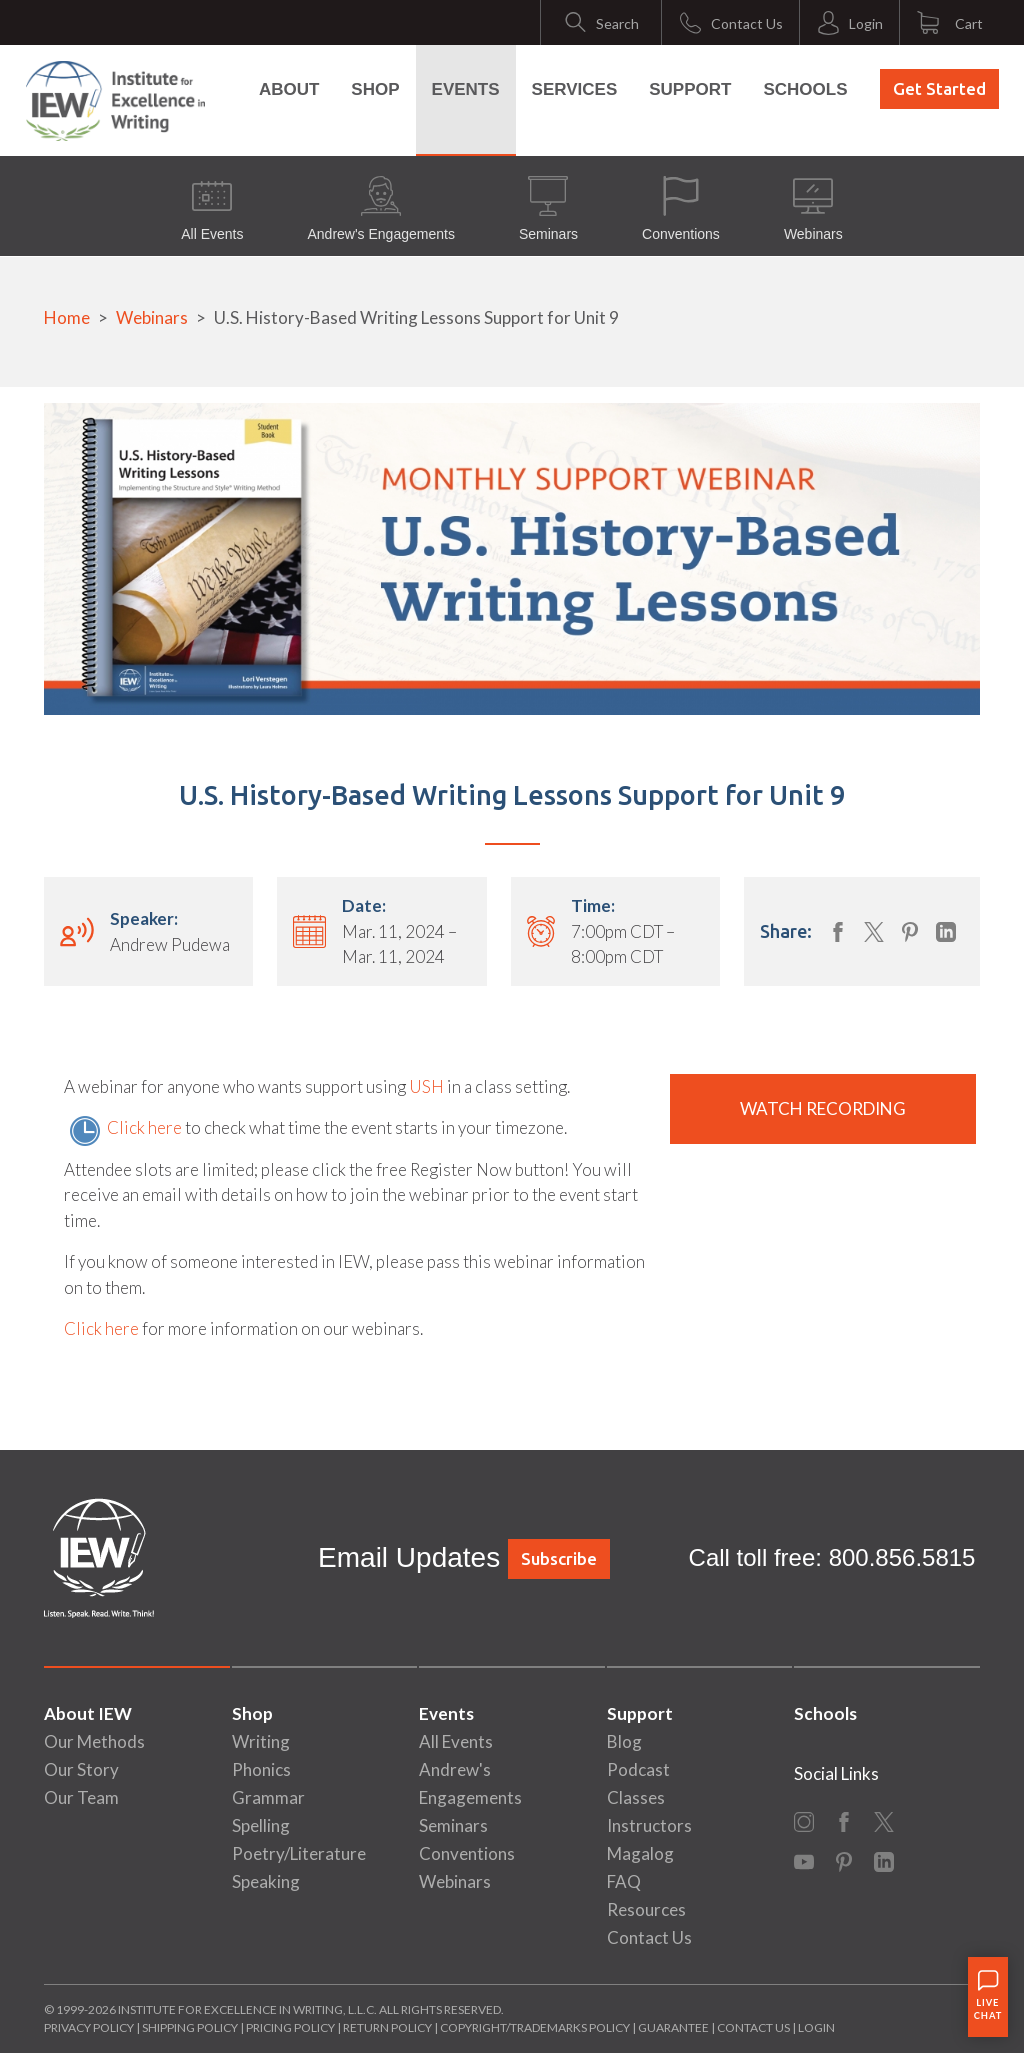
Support (690, 89)
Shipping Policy (190, 2027)
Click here (144, 1127)
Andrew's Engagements (380, 209)
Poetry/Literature (299, 1853)
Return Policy (387, 2027)
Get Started (939, 88)
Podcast (638, 1769)
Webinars (813, 209)
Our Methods (94, 1741)
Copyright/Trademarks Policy (535, 2027)
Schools (805, 89)
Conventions (681, 209)
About (289, 89)
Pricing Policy (290, 2027)
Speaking (266, 1881)
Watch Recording (823, 1108)
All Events (212, 209)
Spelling (261, 1825)
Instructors (649, 1825)
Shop (375, 89)
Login (816, 2027)
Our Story (81, 1769)
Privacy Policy (89, 2027)
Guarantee (674, 2027)
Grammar (268, 1797)
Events (466, 89)
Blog (624, 1741)
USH (426, 1086)
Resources (646, 1909)
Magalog (640, 1853)
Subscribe (559, 1558)
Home (67, 317)
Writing (261, 1741)
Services (575, 89)
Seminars (548, 209)
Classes (636, 1797)
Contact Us (649, 1937)
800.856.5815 (902, 1557)
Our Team (81, 1797)
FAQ (624, 1881)
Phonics (261, 1769)
